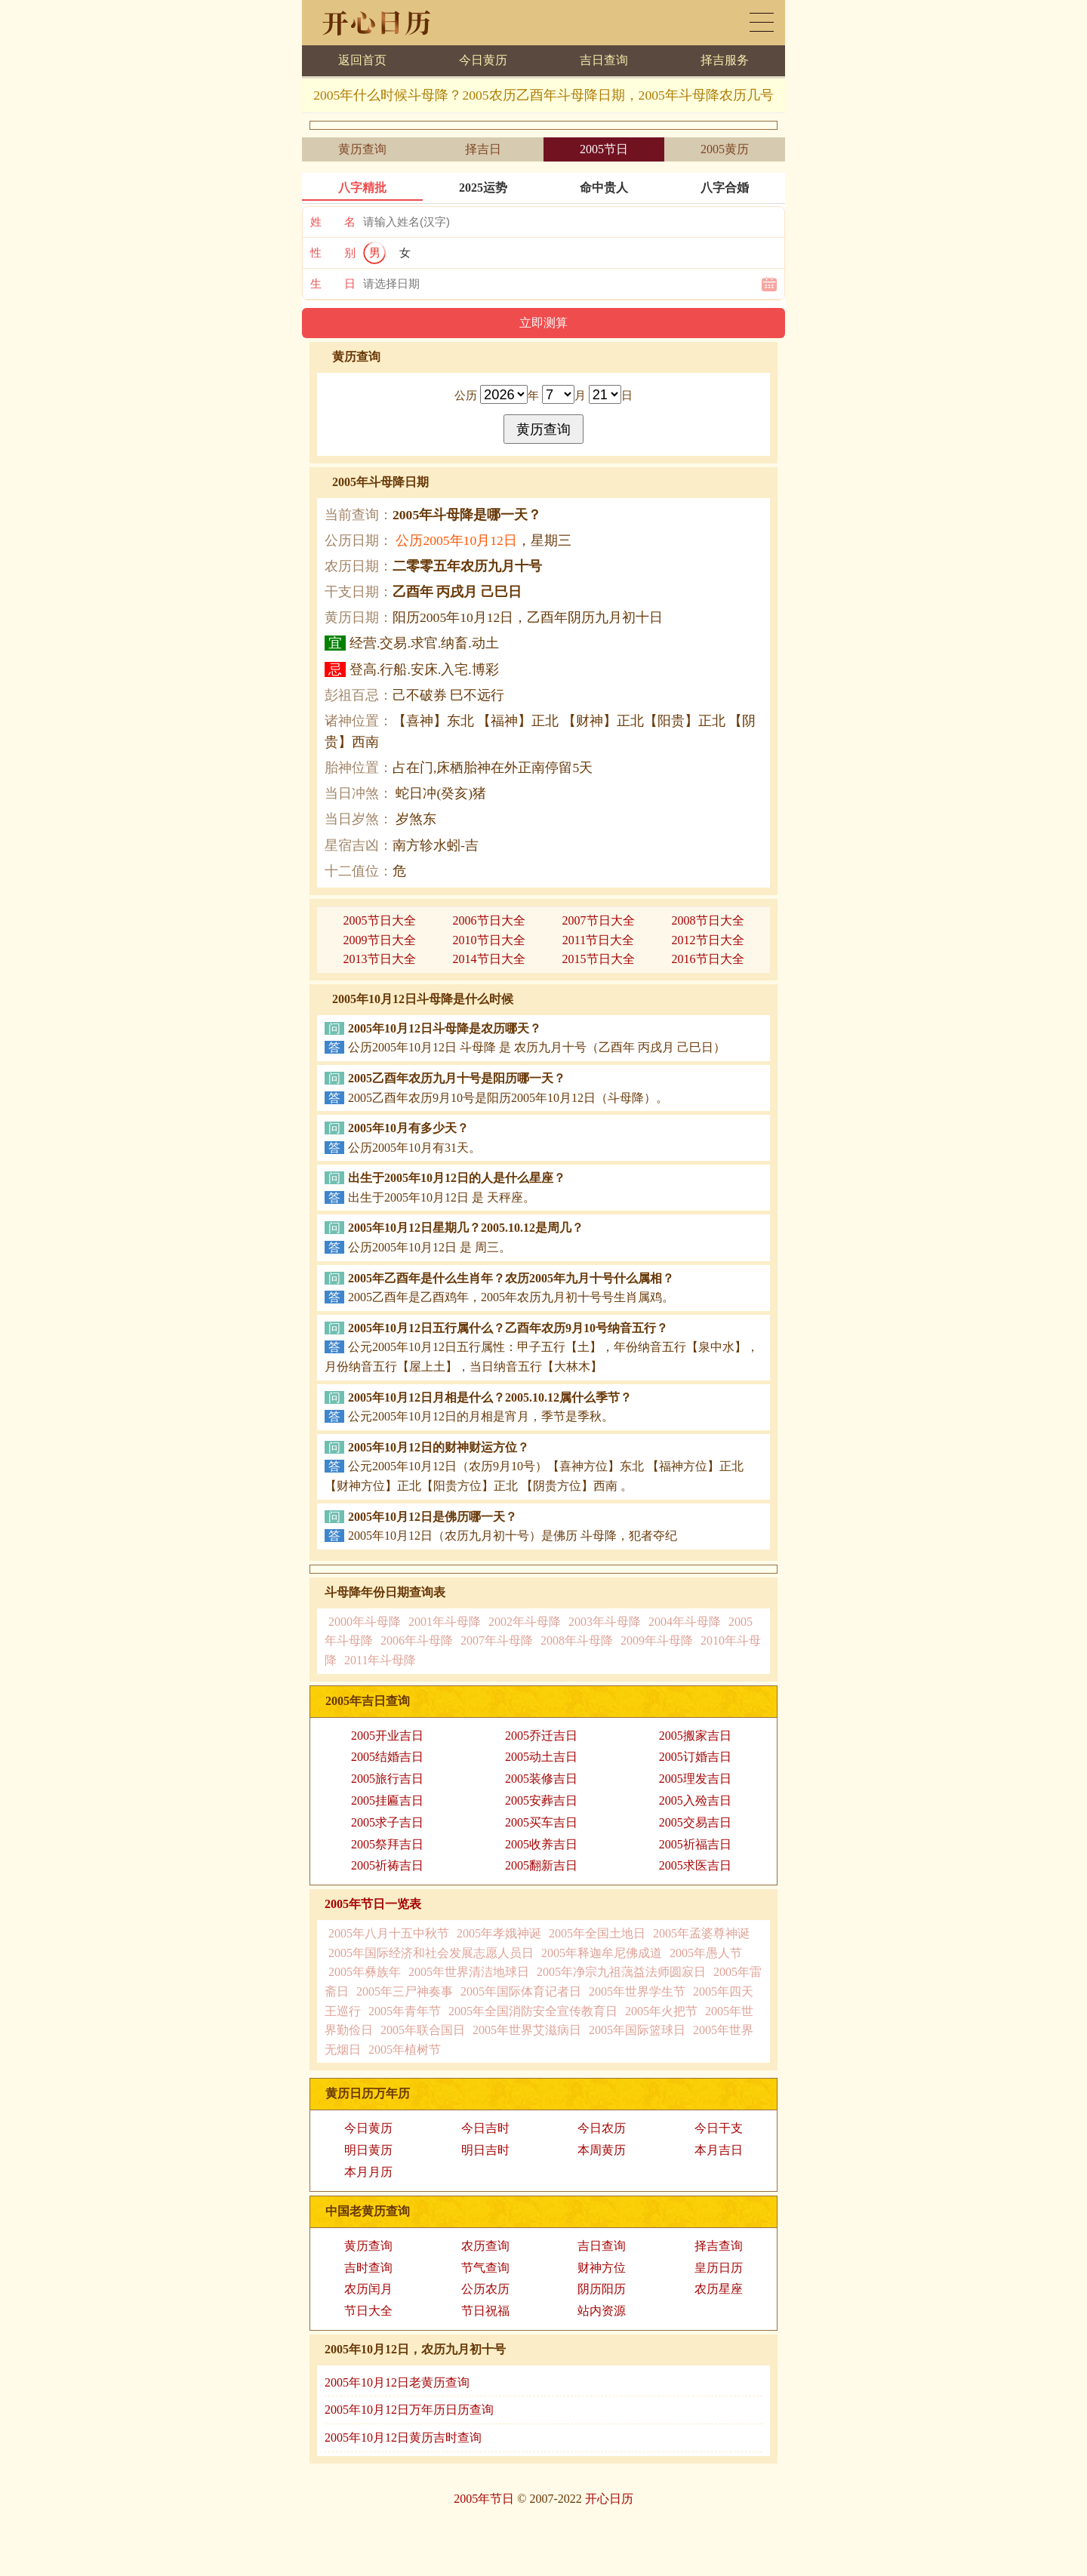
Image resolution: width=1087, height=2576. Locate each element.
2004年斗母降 (684, 1621)
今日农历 (601, 2128)
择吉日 (483, 149)
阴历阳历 (601, 2288)
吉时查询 (368, 2267)
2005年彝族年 (364, 1971)
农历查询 (485, 2245)
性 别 (333, 253)
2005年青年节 (404, 2011)
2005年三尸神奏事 (404, 1991)
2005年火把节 (661, 2011)
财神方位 (601, 2267)
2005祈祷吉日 (387, 1865)
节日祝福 (485, 2310)
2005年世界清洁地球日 (468, 1971)
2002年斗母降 (524, 1621)
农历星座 (718, 2288)
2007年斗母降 (496, 1640)
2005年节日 (484, 2498)
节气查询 (485, 2267)
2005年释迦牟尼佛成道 (601, 1953)
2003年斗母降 (604, 1621)
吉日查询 (604, 60)
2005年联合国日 (422, 2030)
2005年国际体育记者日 (520, 1991)
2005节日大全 (379, 920)
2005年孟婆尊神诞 (701, 1933)
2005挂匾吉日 (387, 1800)
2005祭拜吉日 (387, 1844)
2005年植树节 (404, 2049)
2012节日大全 (708, 940)
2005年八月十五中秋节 (388, 1933)
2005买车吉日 (541, 1822)
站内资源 (601, 2310)
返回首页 (362, 60)
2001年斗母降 (444, 1621)
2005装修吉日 (541, 1778)
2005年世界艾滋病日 (527, 2030)
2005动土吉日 (541, 1756)
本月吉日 (718, 2150)
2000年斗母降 (364, 1621)
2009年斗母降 (656, 1640)
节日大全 (368, 2310)
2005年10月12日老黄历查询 (397, 2382)
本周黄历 (601, 2150)
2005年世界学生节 (637, 1991)
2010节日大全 (489, 940)
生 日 (333, 284)
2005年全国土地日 (597, 1933)
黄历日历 (762, 22)
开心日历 (609, 2498)
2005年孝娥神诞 (499, 1933)
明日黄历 (368, 2150)
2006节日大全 (489, 920)
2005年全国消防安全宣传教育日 (532, 2011)
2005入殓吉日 (695, 1800)
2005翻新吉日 (541, 1865)
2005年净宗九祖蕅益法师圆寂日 (621, 1971)
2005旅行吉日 (387, 1778)
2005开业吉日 (387, 1735)
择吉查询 (718, 2245)
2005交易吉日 (695, 1822)
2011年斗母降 (380, 1660)
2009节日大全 (379, 940)
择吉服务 (725, 60)
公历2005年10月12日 (456, 540)
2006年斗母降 (416, 1640)
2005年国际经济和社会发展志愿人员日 (431, 1953)
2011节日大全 (598, 940)
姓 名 (333, 222)
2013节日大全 (379, 959)
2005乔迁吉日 (541, 1735)
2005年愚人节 (706, 1953)
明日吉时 (485, 2150)
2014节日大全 (489, 959)
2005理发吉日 (695, 1778)
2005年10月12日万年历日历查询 (409, 2409)
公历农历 (485, 2288)
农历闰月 (368, 2288)
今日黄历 (483, 60)
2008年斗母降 (576, 1640)
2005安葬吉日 (541, 1800)
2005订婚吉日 (695, 1756)
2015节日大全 (598, 959)
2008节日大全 (708, 920)
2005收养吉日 (541, 1844)
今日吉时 (485, 2128)
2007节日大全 (598, 920)
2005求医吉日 (695, 1865)
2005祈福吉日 (695, 1844)
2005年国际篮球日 (637, 2030)
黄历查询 (362, 149)
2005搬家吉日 (695, 1735)
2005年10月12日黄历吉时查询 (403, 2437)
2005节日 (604, 149)
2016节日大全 (708, 959)
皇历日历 (718, 2267)
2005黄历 (725, 149)
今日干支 (718, 2128)
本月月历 (368, 2171)
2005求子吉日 (387, 1822)
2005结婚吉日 (387, 1756)
